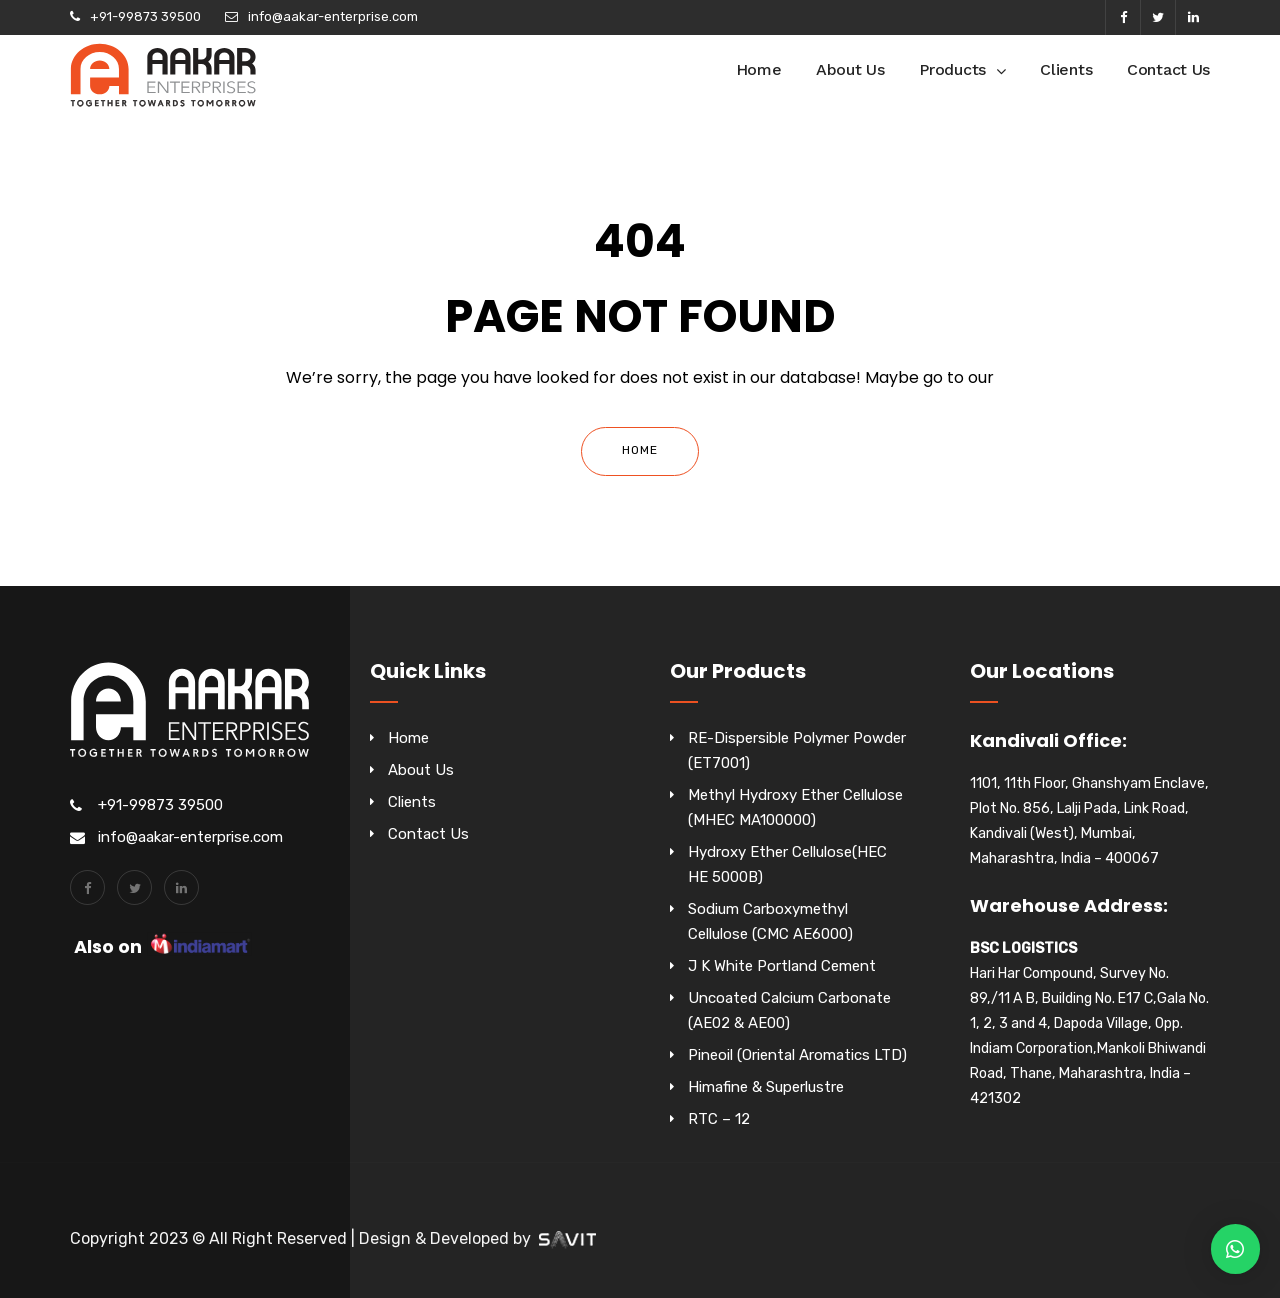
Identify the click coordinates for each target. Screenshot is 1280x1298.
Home (759, 69)
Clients (1066, 69)
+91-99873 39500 (145, 16)
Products (952, 69)
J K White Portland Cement (782, 966)
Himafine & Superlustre (766, 1087)
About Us (850, 69)
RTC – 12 (719, 1119)
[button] (1235, 1249)
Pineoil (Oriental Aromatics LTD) (797, 1055)
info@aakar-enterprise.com (333, 16)
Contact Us (1168, 69)
